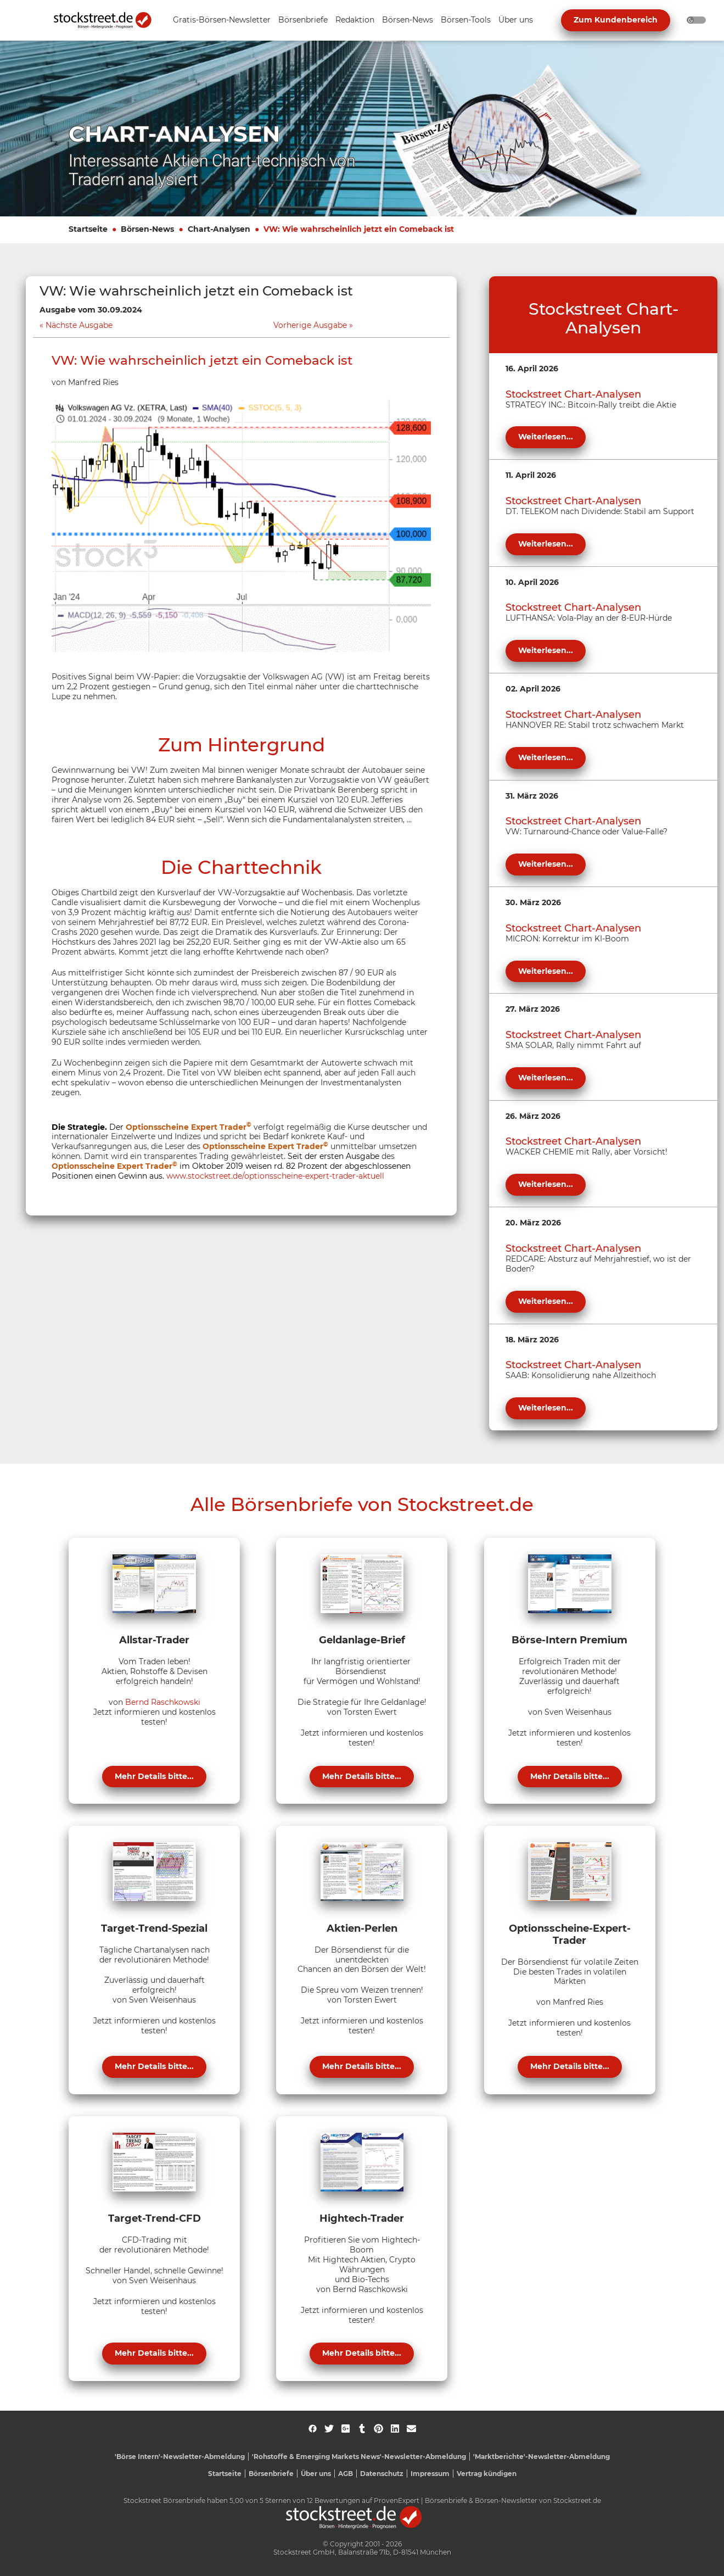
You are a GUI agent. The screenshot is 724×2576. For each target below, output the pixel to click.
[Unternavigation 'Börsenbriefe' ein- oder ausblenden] (303, 20)
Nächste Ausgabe (79, 325)
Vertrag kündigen (487, 2473)
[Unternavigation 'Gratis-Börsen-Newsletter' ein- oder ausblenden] (222, 20)
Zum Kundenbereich (616, 20)
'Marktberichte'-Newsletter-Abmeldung (541, 2456)
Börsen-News (147, 229)
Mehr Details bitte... (154, 1776)
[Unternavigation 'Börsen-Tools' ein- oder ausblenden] (466, 20)
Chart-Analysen (219, 229)
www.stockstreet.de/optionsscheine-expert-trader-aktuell (275, 1176)
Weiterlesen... (545, 437)
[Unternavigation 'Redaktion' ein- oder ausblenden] (354, 20)
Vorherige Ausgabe (310, 325)
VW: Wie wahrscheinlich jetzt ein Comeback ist (358, 229)
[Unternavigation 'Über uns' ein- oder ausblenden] (515, 20)
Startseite (88, 229)
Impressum (430, 2473)
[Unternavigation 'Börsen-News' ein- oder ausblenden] (407, 20)
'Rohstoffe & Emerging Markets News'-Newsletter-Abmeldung (359, 2456)
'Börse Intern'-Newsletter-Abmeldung (180, 2456)
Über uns (316, 2473)
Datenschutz (381, 2473)
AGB (345, 2473)
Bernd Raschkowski (162, 1702)
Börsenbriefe (271, 2473)
